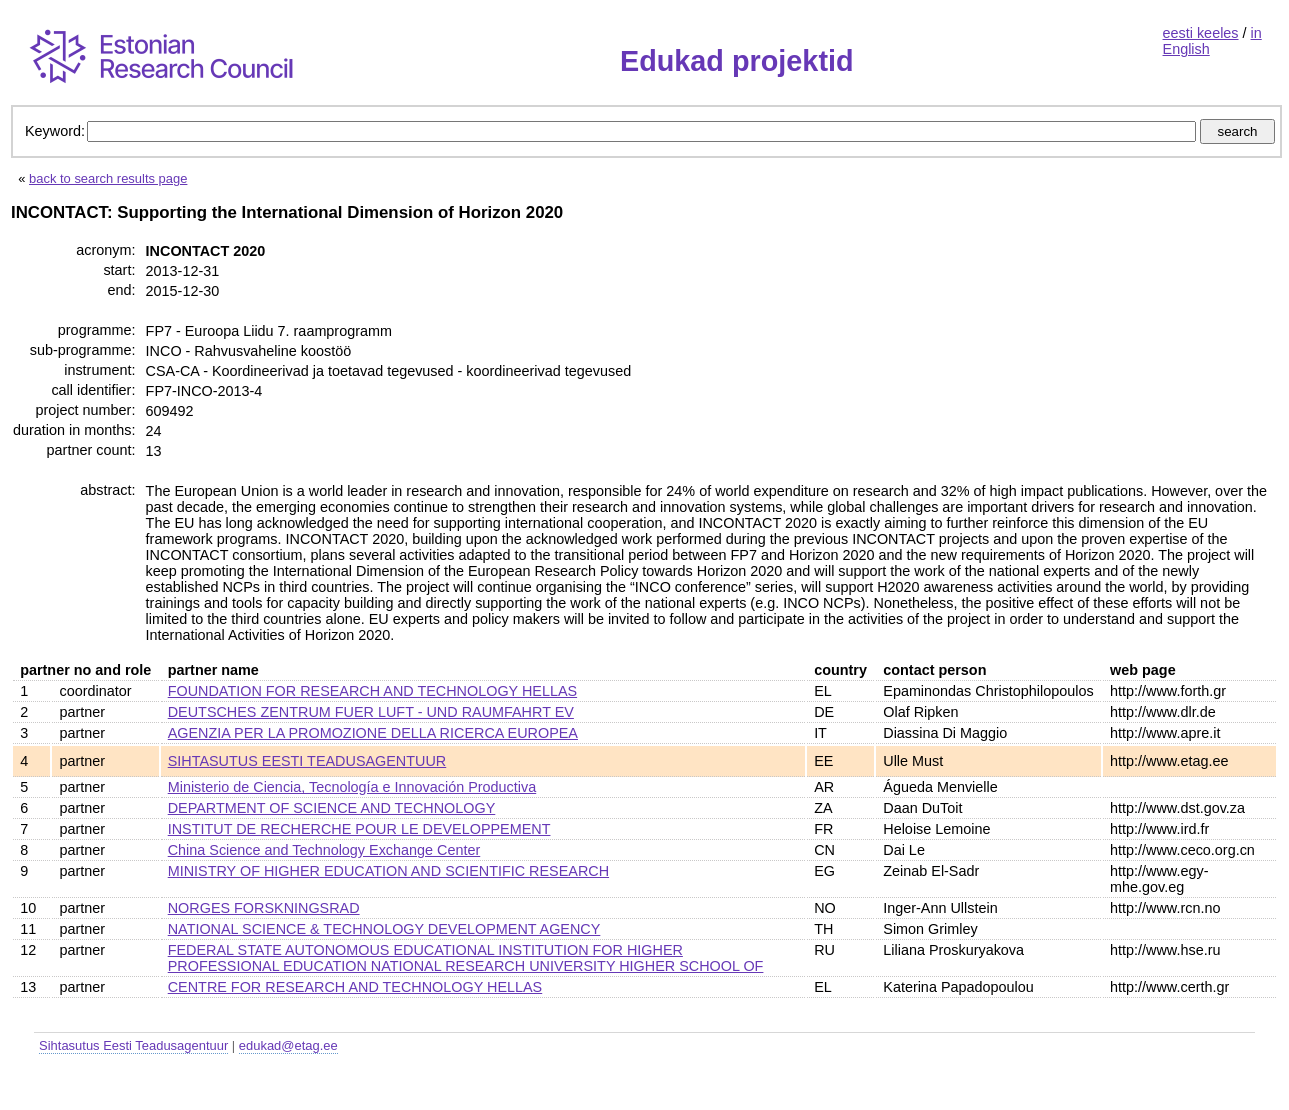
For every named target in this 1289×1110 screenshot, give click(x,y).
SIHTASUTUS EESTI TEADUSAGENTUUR (307, 761)
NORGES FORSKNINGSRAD (264, 908)
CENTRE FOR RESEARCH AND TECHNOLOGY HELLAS (355, 987)
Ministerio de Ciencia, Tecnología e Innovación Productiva (352, 787)
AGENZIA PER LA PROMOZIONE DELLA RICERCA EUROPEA (373, 733)
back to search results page (108, 178)
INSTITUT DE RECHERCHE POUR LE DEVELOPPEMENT (359, 829)
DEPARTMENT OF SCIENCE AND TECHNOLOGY (332, 808)
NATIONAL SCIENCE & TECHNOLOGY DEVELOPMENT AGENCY (384, 929)
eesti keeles (1201, 33)
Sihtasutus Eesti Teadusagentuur (133, 1045)
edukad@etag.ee (288, 1045)
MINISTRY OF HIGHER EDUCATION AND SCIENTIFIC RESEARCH (388, 871)
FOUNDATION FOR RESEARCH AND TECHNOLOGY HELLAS (372, 691)
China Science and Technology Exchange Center (324, 850)
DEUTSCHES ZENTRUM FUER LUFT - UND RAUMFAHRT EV (371, 712)
